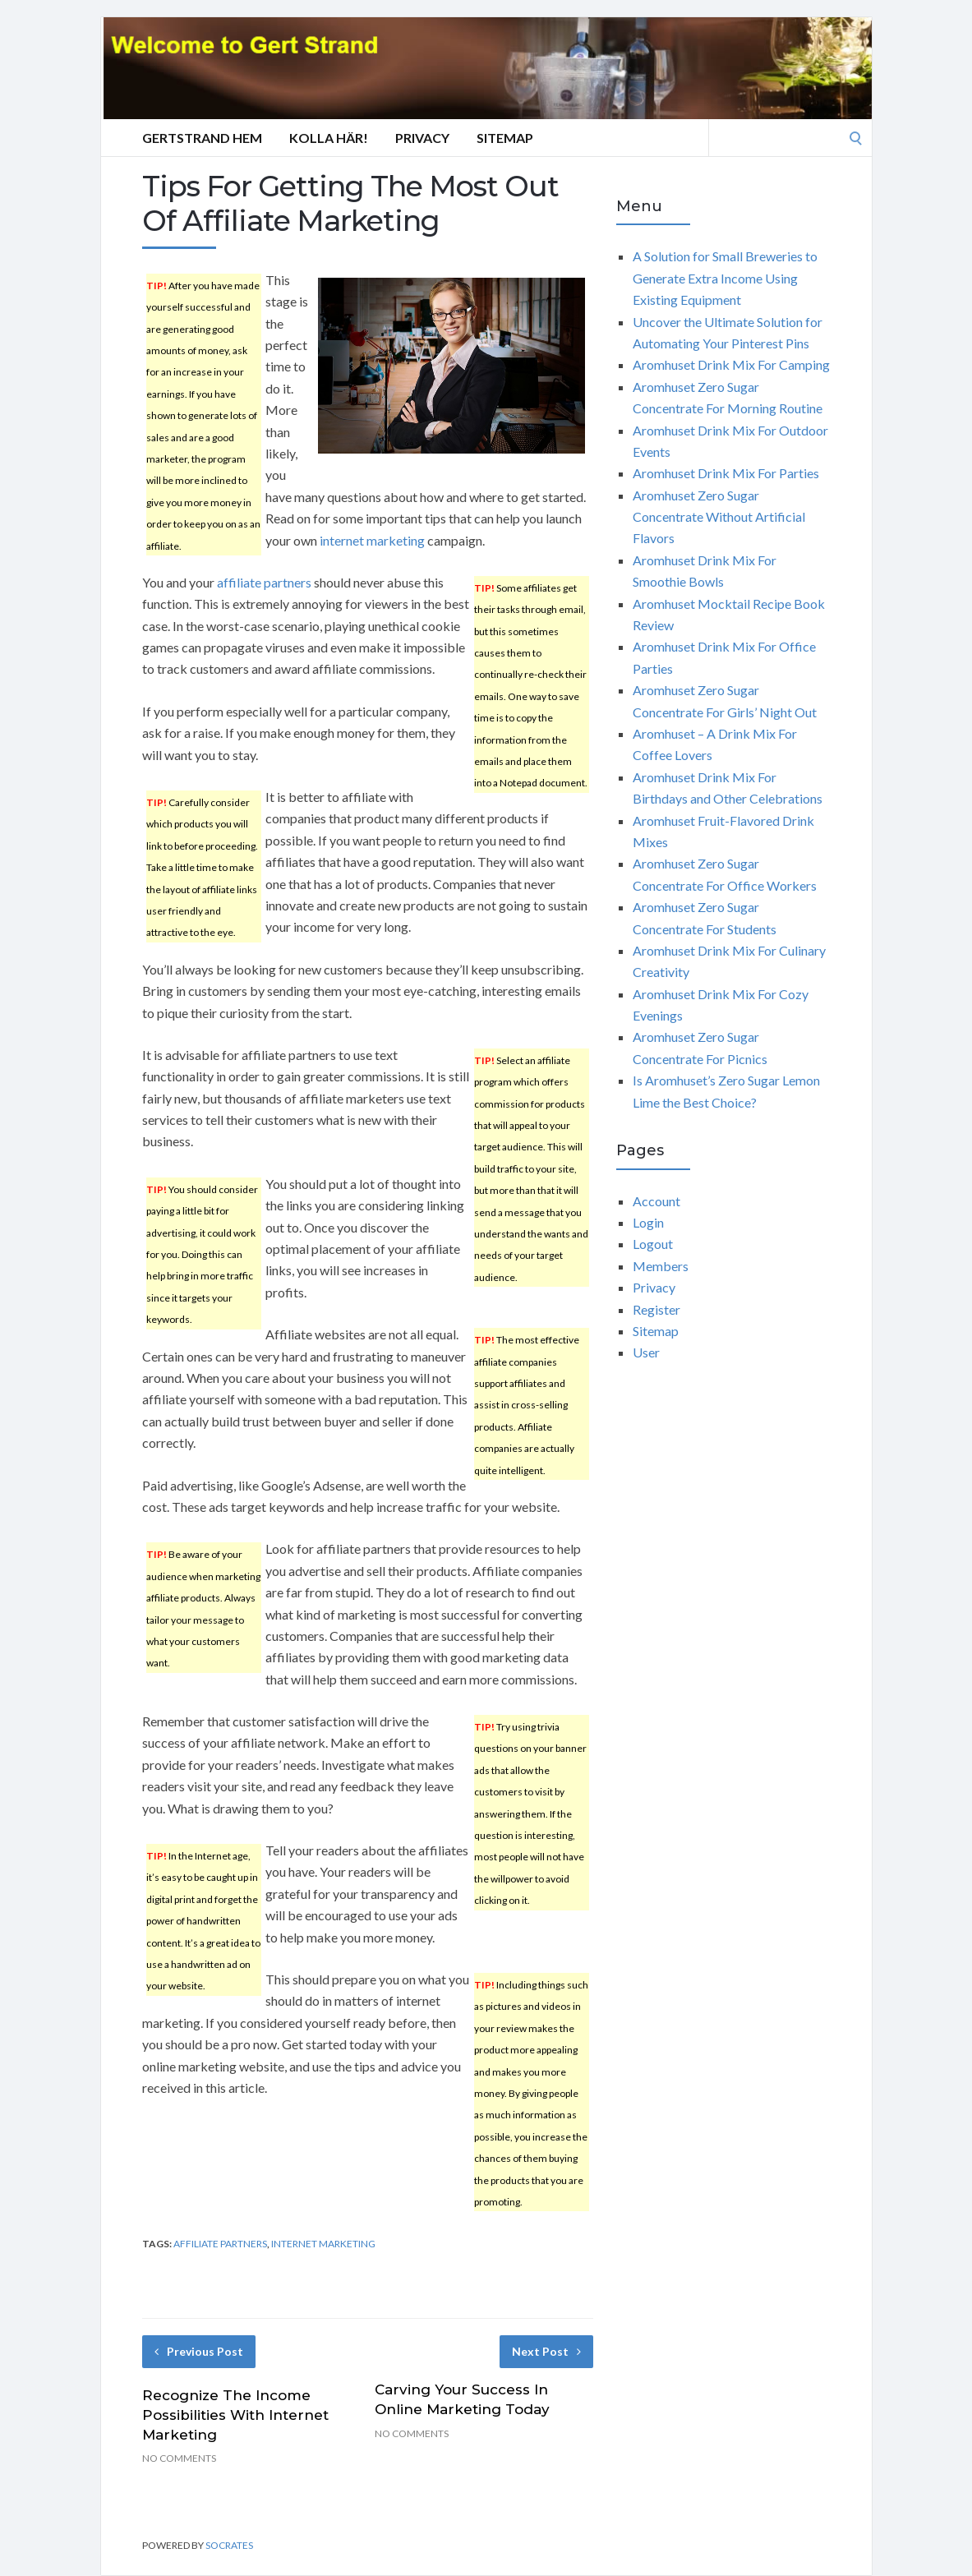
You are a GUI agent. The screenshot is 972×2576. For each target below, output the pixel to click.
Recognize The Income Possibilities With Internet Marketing (235, 2415)
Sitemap (505, 137)
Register (656, 1309)
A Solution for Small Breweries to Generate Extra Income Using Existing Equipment (725, 277)
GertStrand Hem (202, 137)
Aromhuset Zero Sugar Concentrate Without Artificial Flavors (719, 516)
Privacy (422, 137)
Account (656, 1201)
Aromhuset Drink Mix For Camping (731, 364)
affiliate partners (264, 582)
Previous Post (198, 2351)
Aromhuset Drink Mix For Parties (726, 473)
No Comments (179, 2458)
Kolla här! (328, 137)
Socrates (229, 2545)
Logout (653, 1243)
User (646, 1352)
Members (661, 1266)
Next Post (546, 2351)
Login (648, 1222)
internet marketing (372, 540)
